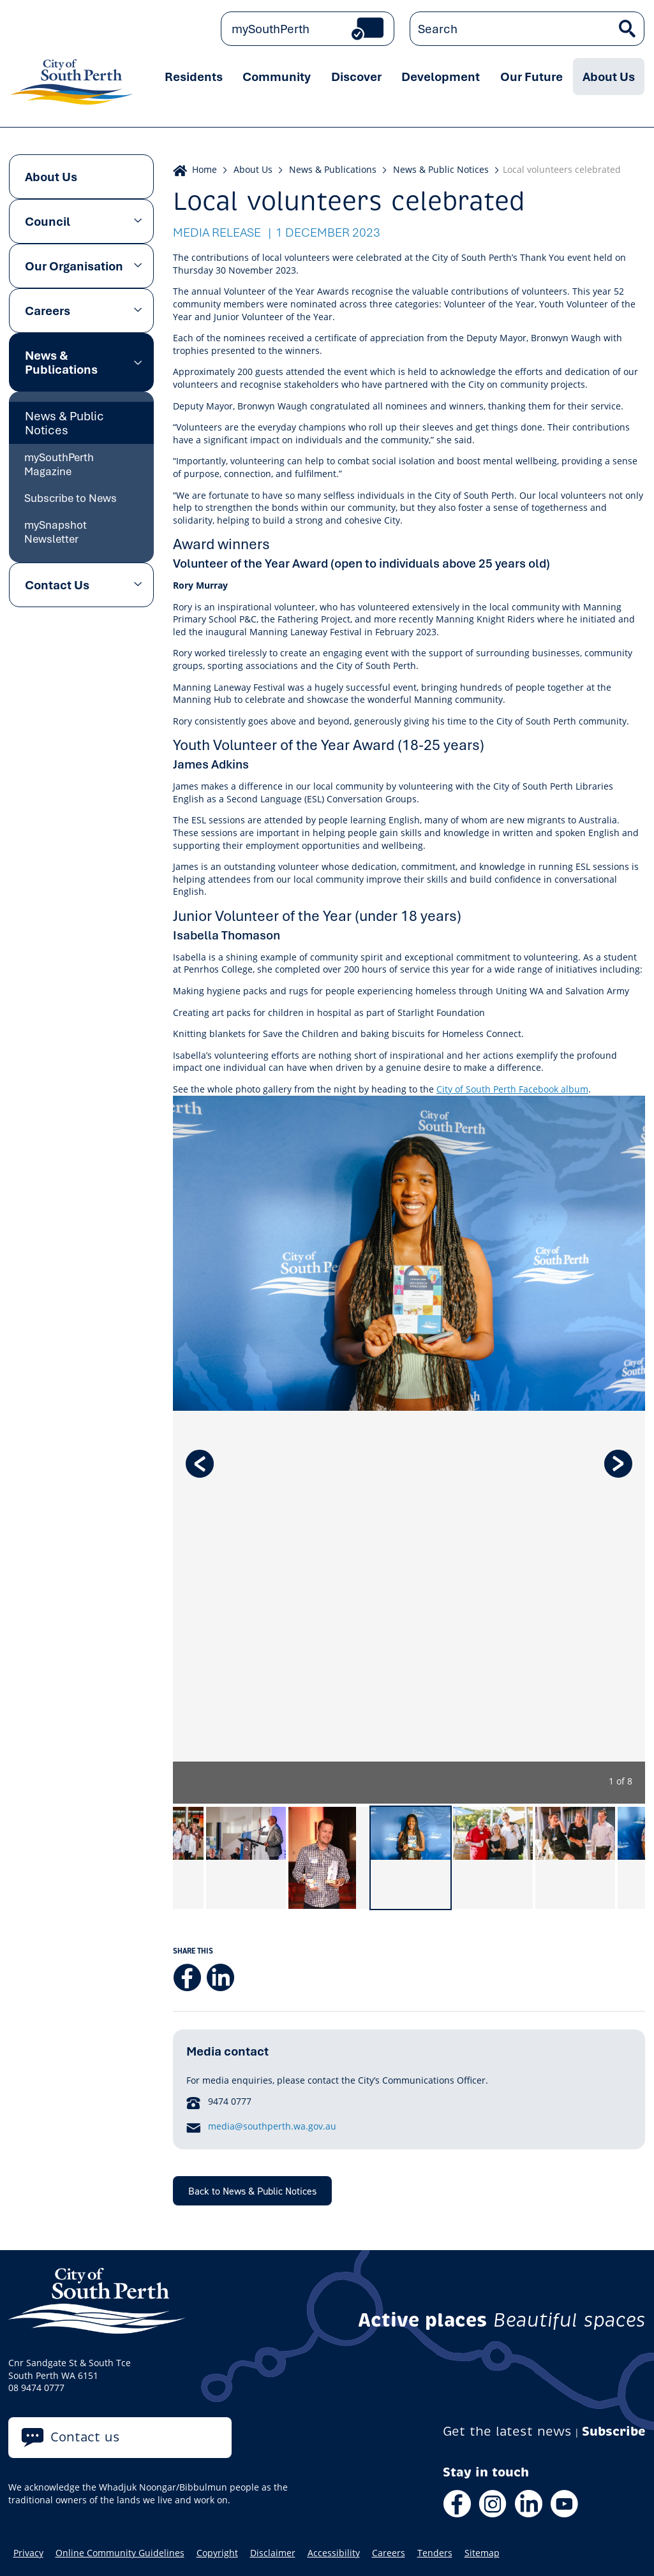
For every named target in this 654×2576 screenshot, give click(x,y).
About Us (609, 76)
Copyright (217, 2553)
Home (204, 169)
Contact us (85, 2437)
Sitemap (482, 2553)
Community (276, 76)
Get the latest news (507, 2432)
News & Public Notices (64, 423)
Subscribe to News (70, 497)
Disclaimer (272, 2553)
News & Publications (61, 362)
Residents (194, 76)
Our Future (531, 76)
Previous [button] (200, 1464)
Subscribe (614, 2432)
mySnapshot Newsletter (55, 531)
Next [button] (618, 1464)
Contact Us (57, 585)
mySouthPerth (270, 28)
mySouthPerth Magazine (59, 464)
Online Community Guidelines (120, 2553)
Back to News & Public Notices (252, 2190)
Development (440, 76)
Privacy (28, 2553)
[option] (409, 1450)
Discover (356, 76)
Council (47, 221)
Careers (47, 310)
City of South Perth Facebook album (512, 1089)
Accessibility (334, 2553)
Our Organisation (74, 266)
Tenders (434, 2553)
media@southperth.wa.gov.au (272, 2126)
